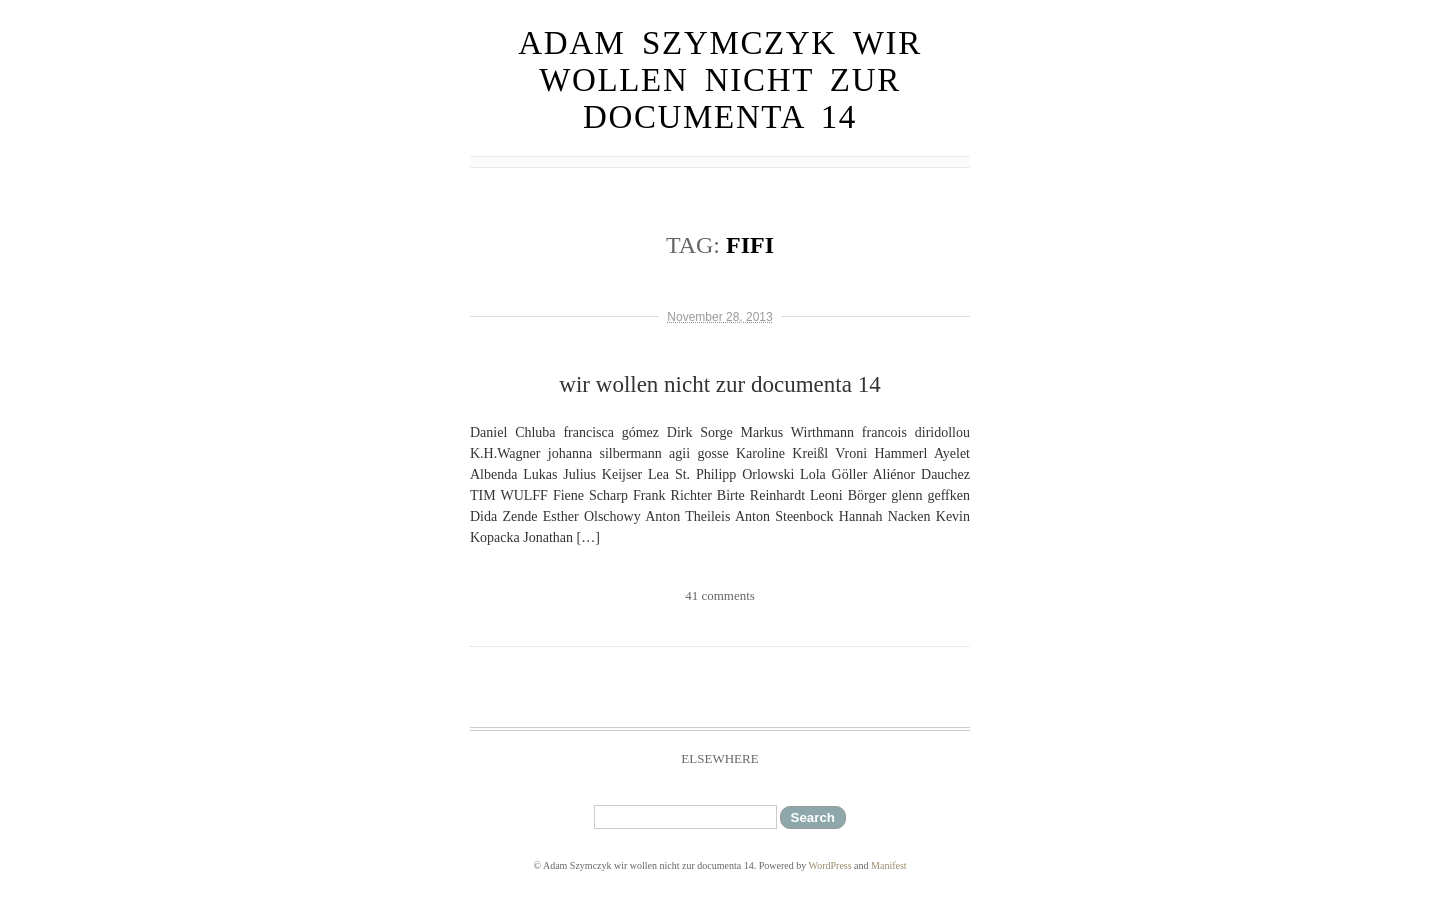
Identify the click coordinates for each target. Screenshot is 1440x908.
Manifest (889, 865)
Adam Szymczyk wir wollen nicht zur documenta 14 (720, 80)
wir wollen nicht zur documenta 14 (719, 384)
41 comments (720, 595)
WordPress (830, 865)
